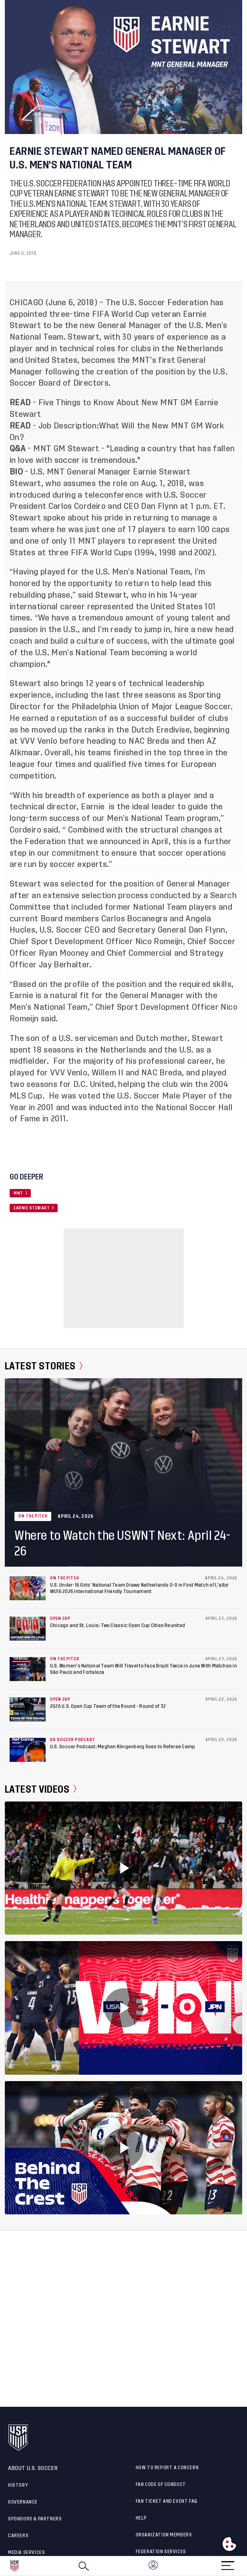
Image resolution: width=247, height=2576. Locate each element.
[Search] (83, 2566)
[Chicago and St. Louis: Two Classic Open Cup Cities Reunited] (28, 1629)
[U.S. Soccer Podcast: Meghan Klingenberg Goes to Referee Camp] (28, 1750)
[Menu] (228, 2563)
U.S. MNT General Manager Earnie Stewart (110, 472)
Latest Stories (44, 1366)
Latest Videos (40, 1789)
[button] (246, 2566)
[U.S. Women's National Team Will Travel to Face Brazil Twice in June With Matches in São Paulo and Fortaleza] (28, 1669)
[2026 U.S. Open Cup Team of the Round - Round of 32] (28, 1709)
